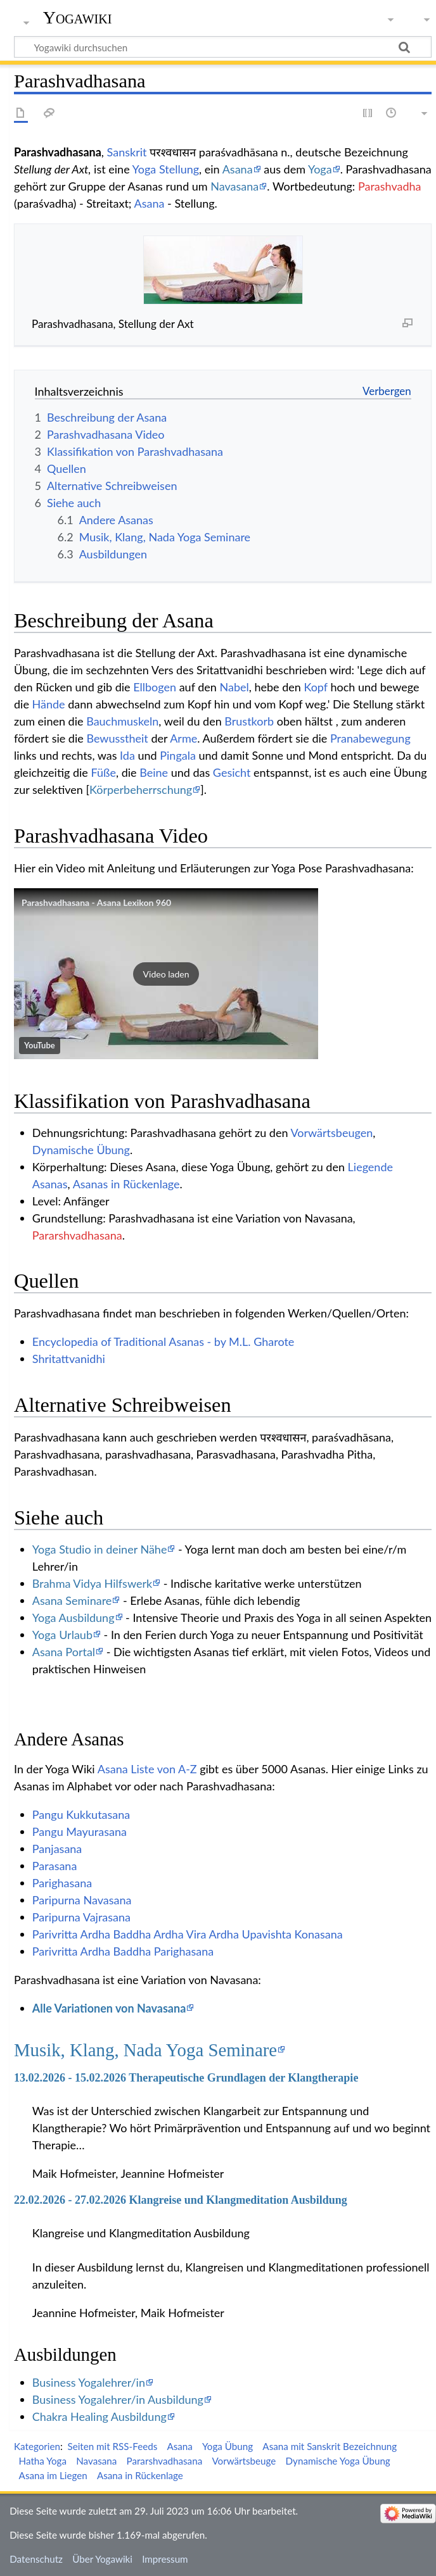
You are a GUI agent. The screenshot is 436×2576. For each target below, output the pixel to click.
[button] (166, 973)
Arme (183, 738)
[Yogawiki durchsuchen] (223, 47)
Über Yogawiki (102, 2559)
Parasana (54, 1866)
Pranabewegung (370, 738)
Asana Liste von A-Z (147, 1769)
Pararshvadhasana (77, 1235)
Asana (237, 169)
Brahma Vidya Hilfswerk (92, 1583)
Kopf (315, 687)
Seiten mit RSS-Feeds (112, 2446)
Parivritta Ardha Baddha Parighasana (123, 1951)
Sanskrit (127, 152)
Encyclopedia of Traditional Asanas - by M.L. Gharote (163, 1341)
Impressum (165, 2559)
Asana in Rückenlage (140, 2475)
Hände (48, 704)
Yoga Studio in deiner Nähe (99, 1549)
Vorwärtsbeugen (331, 1133)
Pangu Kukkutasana (81, 1814)
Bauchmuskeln (122, 721)
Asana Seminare (72, 1600)
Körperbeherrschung (140, 789)
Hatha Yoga (43, 2460)
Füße (103, 772)
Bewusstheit (117, 738)
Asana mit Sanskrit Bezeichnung (329, 2446)
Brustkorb (249, 721)
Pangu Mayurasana (79, 1831)
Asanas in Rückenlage (126, 1184)
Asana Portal (63, 1652)
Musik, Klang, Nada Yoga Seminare (145, 2050)
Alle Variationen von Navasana (109, 2008)
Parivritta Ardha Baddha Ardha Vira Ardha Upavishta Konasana (187, 1934)
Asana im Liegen (53, 2475)
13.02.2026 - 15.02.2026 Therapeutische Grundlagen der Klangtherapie (186, 2077)
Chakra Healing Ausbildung (99, 2416)
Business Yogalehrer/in (88, 2382)
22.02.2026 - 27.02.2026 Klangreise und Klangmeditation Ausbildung (180, 2200)
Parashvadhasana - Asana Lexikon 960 (96, 902)
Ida (127, 755)
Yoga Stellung (166, 169)
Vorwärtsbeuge (244, 2460)
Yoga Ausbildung (73, 1617)
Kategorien (37, 2446)
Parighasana (62, 1883)
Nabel (233, 687)
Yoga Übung (227, 2446)
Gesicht (232, 772)
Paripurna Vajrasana (81, 1917)
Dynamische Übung (81, 1150)
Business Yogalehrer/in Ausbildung (117, 2399)
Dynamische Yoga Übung (338, 2460)
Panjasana (57, 1849)
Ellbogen (154, 687)
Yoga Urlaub (62, 1635)
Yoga (320, 169)
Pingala (178, 755)
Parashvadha (389, 186)
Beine (153, 772)
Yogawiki (77, 17)
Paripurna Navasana (82, 1900)
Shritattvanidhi (68, 1359)
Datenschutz (36, 2559)
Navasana (234, 186)
